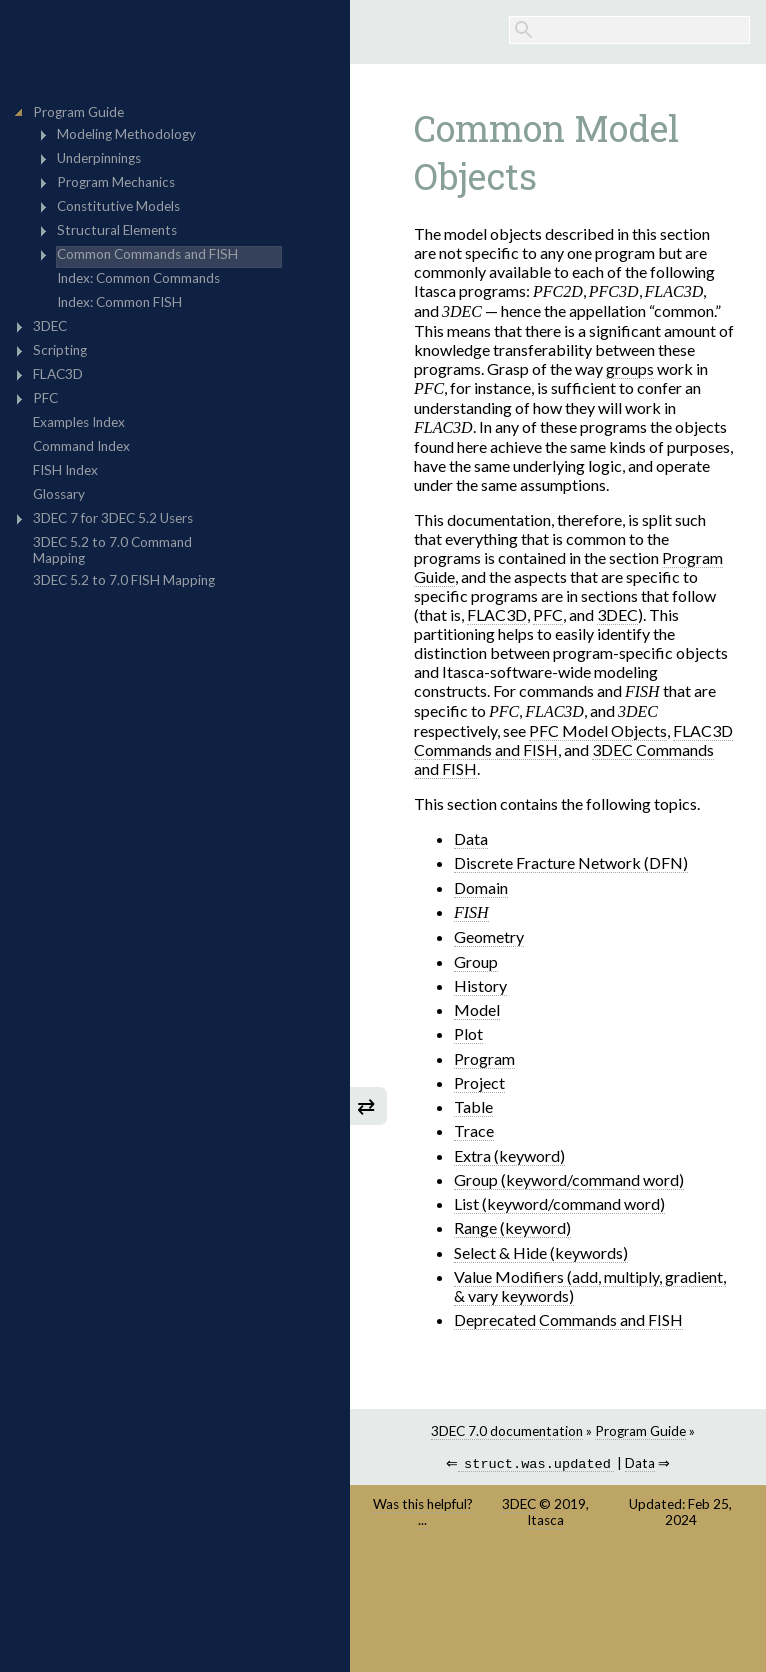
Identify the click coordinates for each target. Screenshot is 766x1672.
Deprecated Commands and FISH (568, 1319)
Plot (468, 1033)
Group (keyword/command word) (569, 1179)
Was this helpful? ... (423, 1514)
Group (476, 961)
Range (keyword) (512, 1227)
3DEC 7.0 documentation (507, 1431)
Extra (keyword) (509, 1155)
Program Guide (640, 1431)
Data (471, 838)
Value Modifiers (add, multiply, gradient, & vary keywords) (590, 1286)
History (480, 985)
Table (473, 1106)
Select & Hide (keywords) (541, 1252)
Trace (474, 1130)
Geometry (489, 936)
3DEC (519, 1506)
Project (479, 1082)
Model (477, 1009)
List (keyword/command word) (559, 1203)
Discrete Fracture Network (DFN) (571, 862)
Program (484, 1058)
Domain (481, 887)
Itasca (545, 1522)
